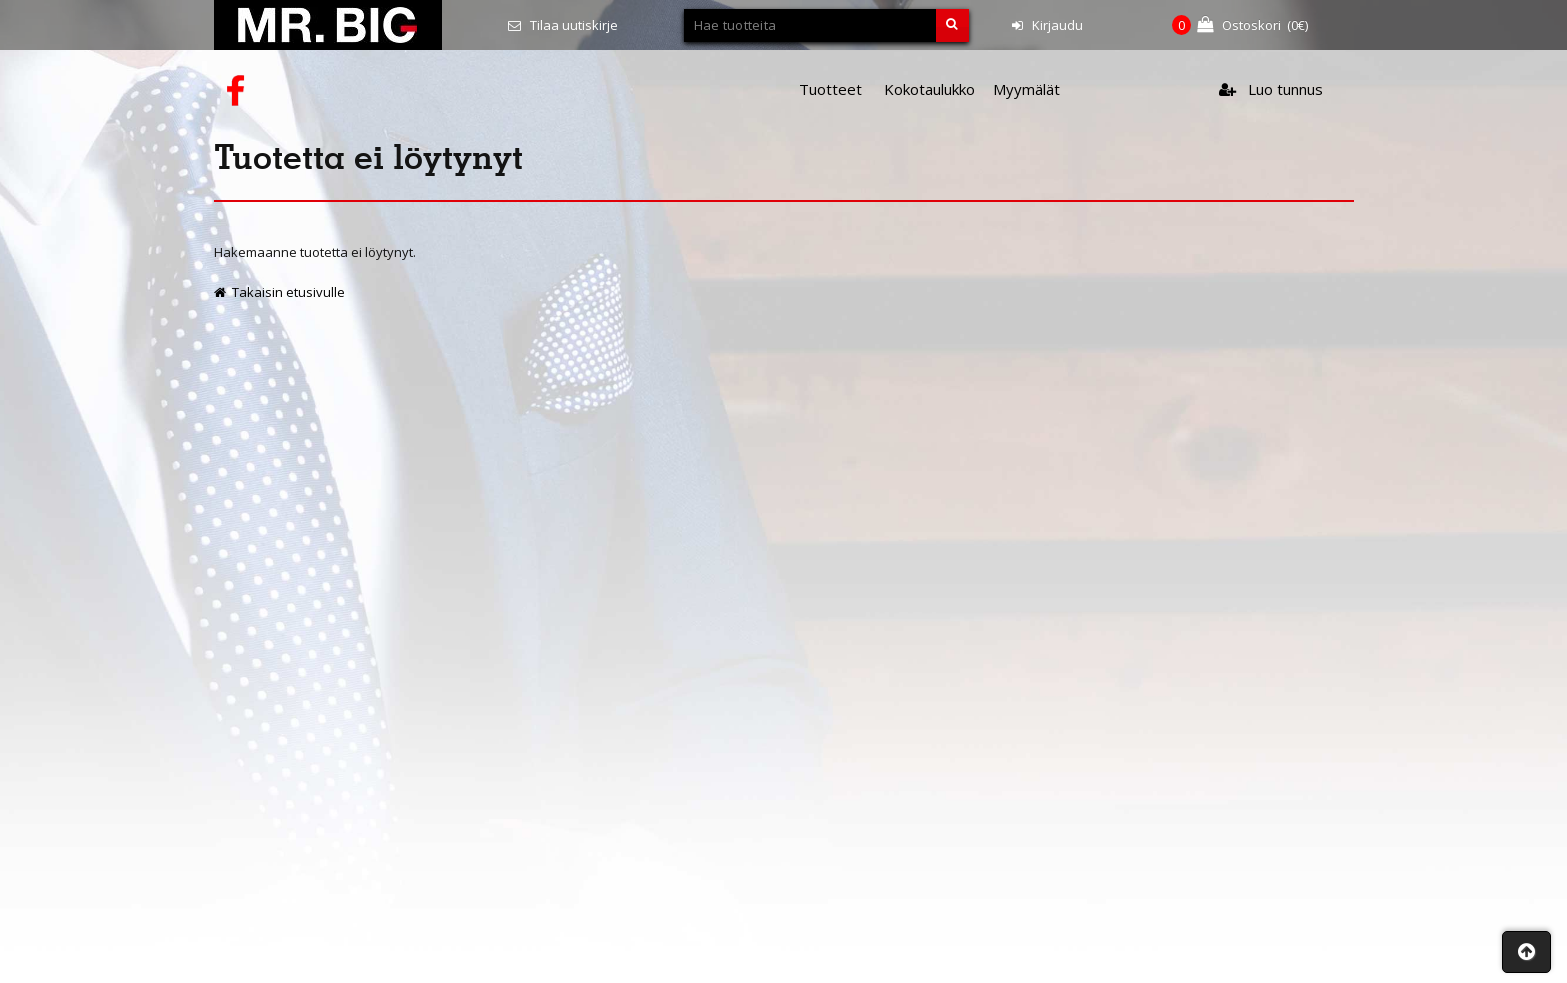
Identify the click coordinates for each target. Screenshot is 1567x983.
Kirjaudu (1047, 25)
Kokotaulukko (929, 89)
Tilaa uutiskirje (563, 25)
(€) (1240, 25)
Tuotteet (830, 89)
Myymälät (1026, 89)
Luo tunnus (1271, 89)
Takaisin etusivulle (279, 292)
